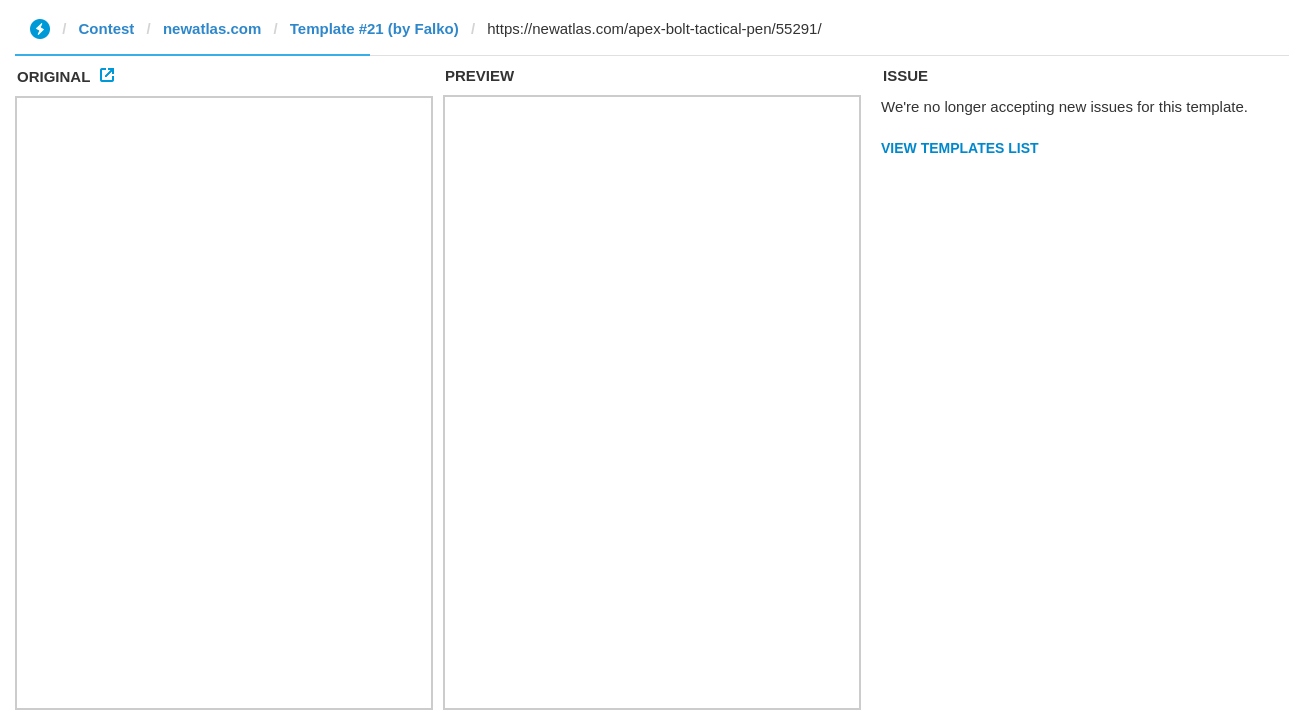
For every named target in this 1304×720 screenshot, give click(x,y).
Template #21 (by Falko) (374, 28)
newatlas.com (212, 28)
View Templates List (960, 148)
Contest (107, 28)
